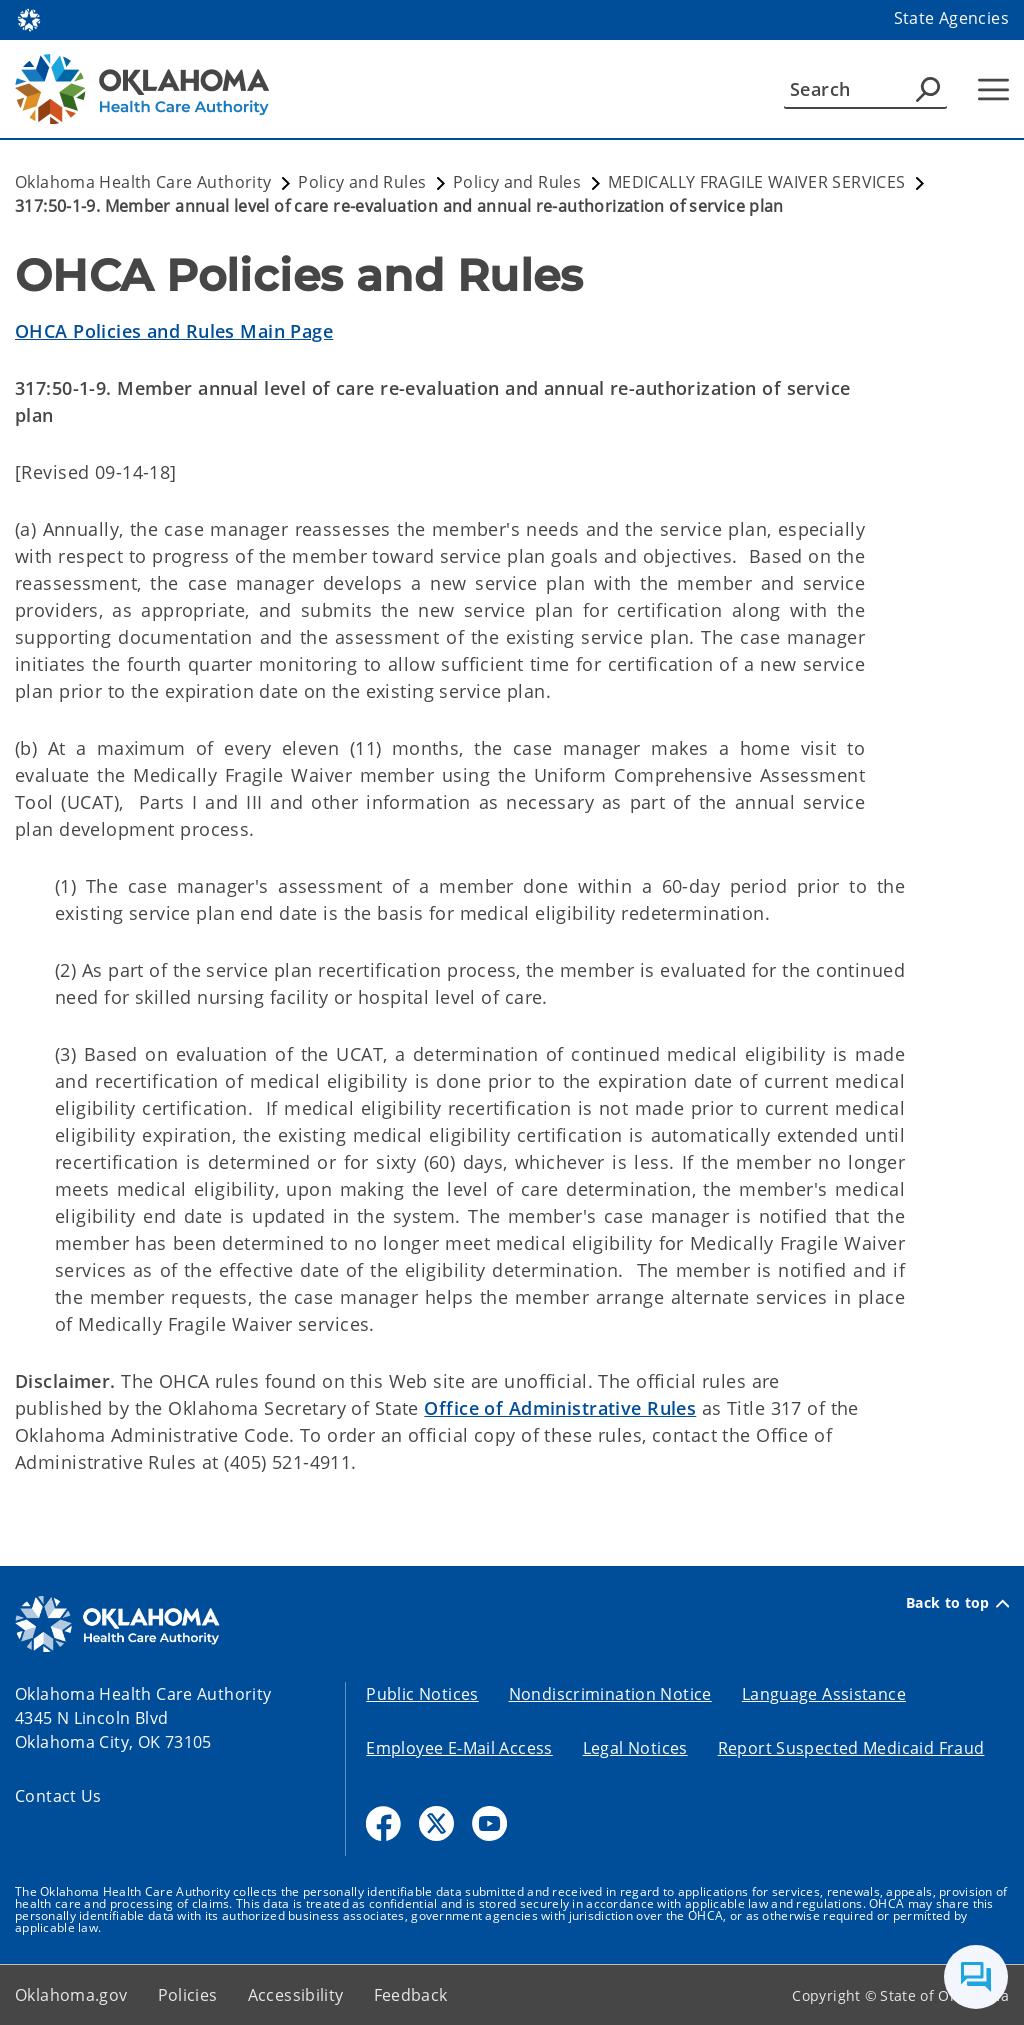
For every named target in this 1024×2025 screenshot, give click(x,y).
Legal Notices (635, 1748)
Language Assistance (824, 1694)
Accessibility (296, 1995)
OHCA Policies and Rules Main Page (174, 331)
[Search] (865, 89)
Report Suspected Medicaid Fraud (851, 1748)
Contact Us (58, 1796)
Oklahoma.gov (71, 1995)
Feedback (411, 1995)
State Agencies (951, 18)
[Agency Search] (928, 89)
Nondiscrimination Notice (610, 1694)
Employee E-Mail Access (459, 1748)
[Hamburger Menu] (993, 89)
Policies (188, 1995)
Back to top (957, 1603)
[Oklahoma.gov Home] (29, 18)
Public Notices (422, 1694)
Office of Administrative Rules (560, 1408)
